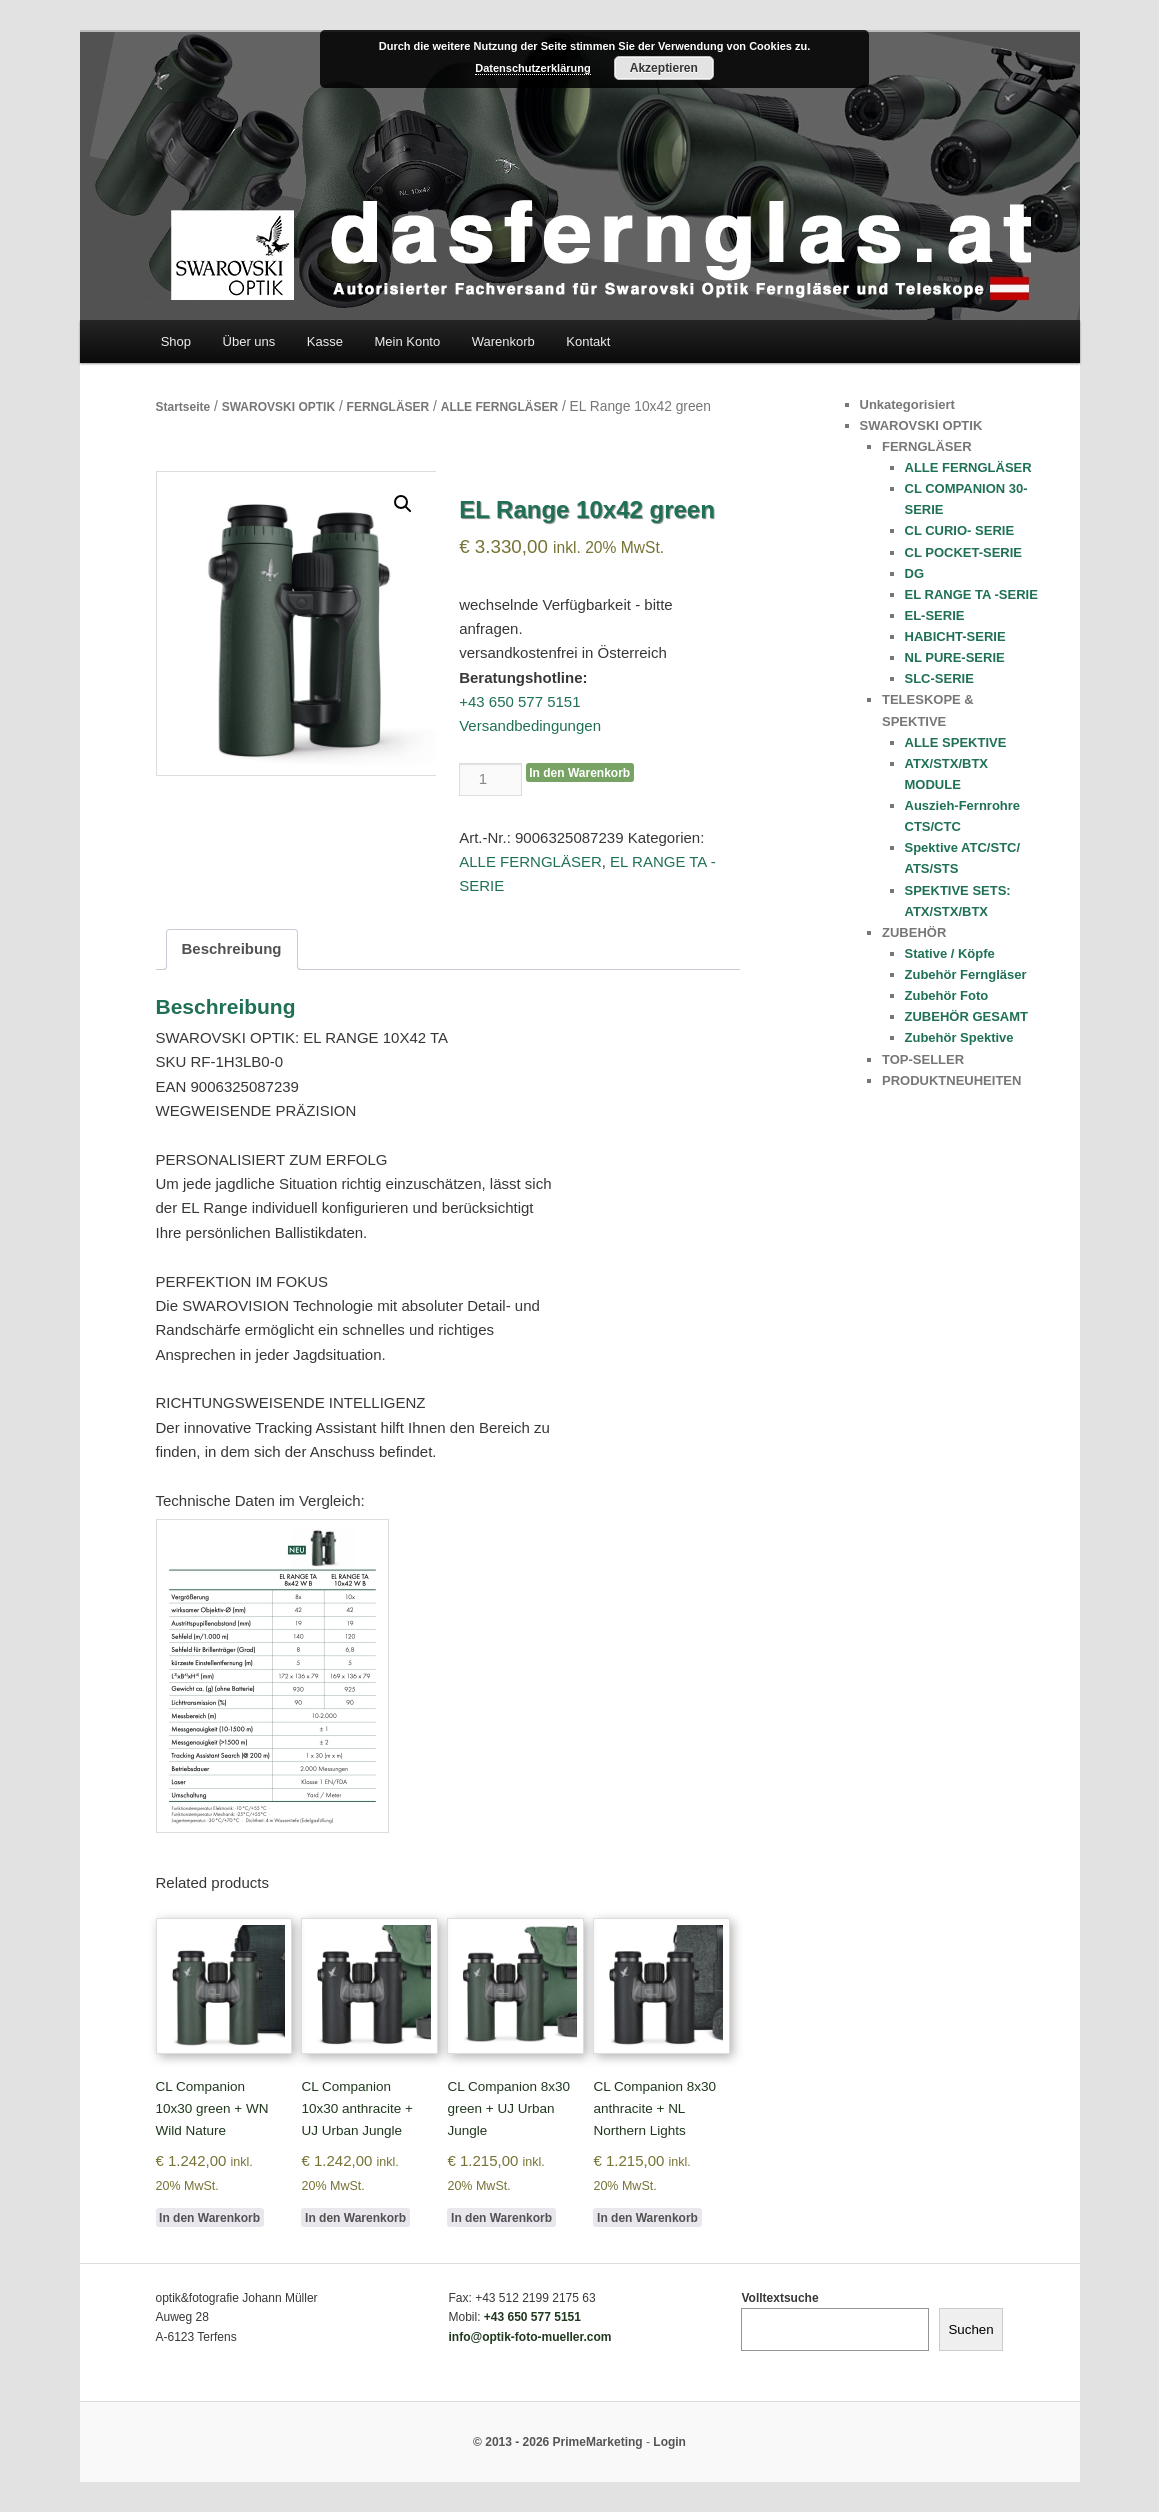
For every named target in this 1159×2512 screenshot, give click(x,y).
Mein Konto (407, 341)
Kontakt (588, 341)
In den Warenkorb (579, 773)
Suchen (970, 2329)
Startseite (183, 407)
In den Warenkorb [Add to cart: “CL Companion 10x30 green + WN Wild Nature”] (209, 2218)
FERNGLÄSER (388, 407)
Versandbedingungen (530, 725)
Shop (176, 341)
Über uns (249, 341)
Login (669, 2442)
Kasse (325, 341)
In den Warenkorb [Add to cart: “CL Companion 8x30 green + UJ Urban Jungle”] (501, 2218)
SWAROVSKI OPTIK (278, 407)
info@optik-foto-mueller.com (529, 2337)
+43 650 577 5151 (519, 701)
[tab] (232, 949)
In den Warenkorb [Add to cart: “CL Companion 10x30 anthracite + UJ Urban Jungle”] (355, 2218)
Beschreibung (232, 948)
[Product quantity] (490, 779)
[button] (403, 504)
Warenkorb (503, 341)
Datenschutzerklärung (533, 68)
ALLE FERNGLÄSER (499, 407)
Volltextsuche (779, 2298)
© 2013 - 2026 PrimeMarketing (558, 2442)
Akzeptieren (664, 68)
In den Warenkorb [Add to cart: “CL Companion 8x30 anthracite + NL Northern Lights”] (647, 2218)
